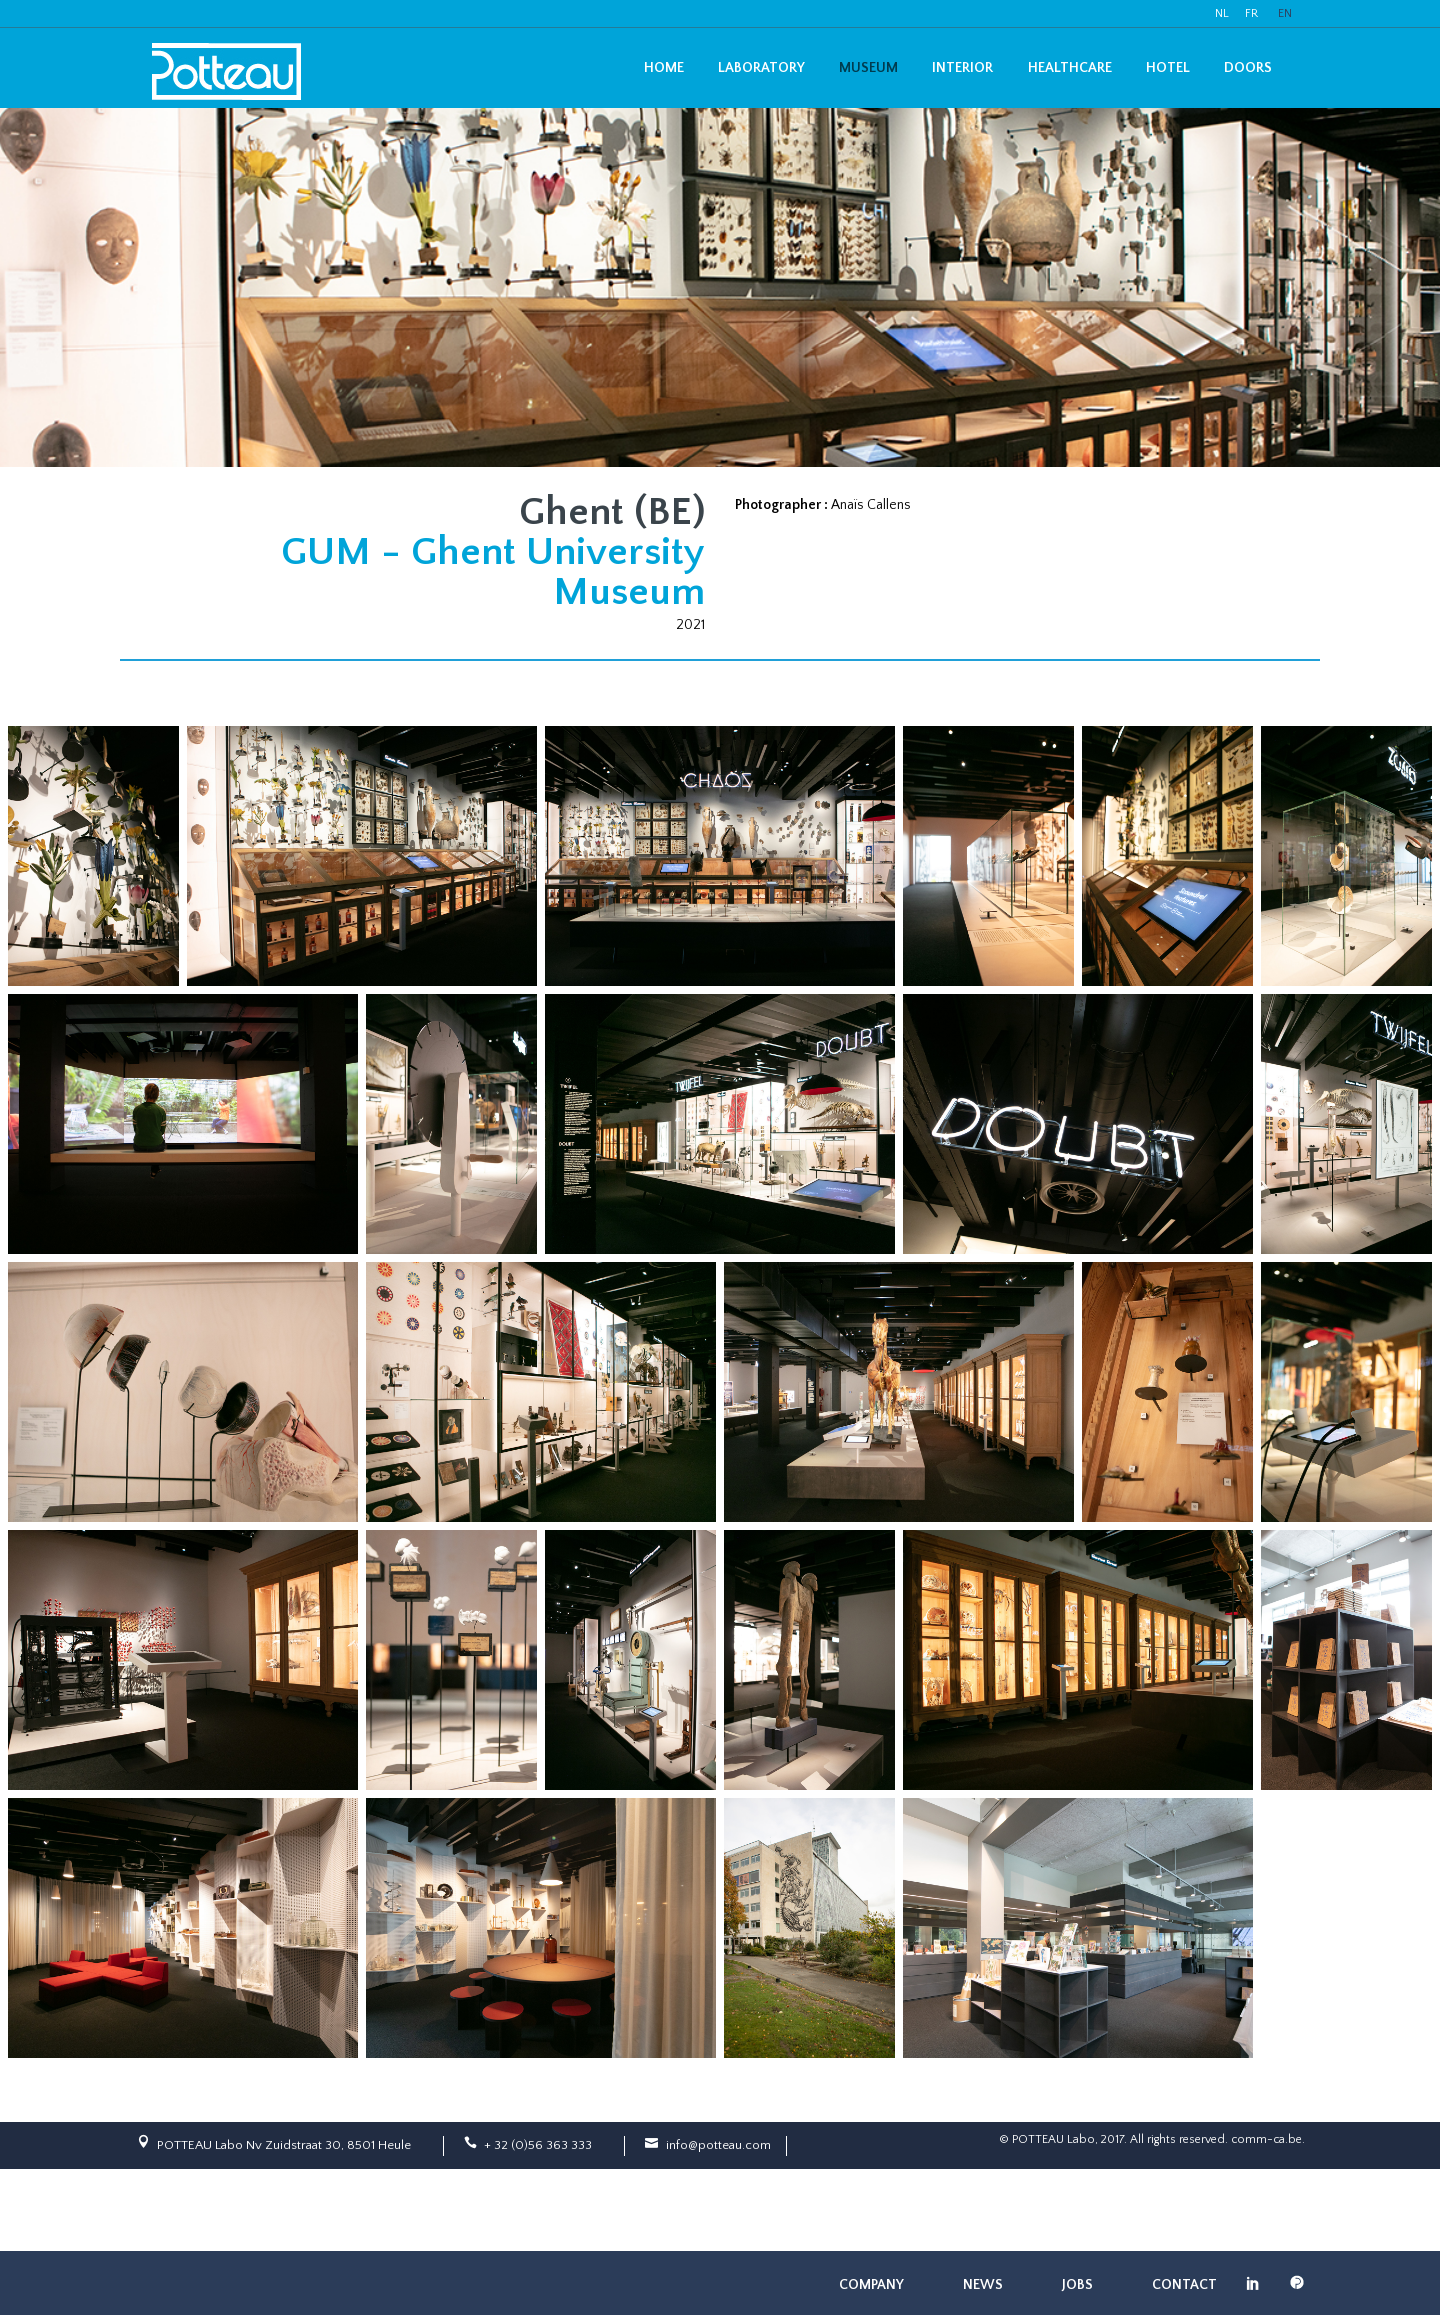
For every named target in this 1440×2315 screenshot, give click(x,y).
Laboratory (761, 68)
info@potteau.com (718, 2145)
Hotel (1168, 68)
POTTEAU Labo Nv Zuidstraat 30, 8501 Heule (284, 2145)
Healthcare (1070, 68)
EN (1285, 13)
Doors (1248, 68)
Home (664, 68)
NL (1222, 13)
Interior (962, 68)
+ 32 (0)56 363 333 (538, 2145)
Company (871, 2285)
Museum (868, 68)
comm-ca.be (1266, 2139)
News (983, 2285)
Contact (1184, 2285)
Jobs (1077, 2285)
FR (1251, 13)
